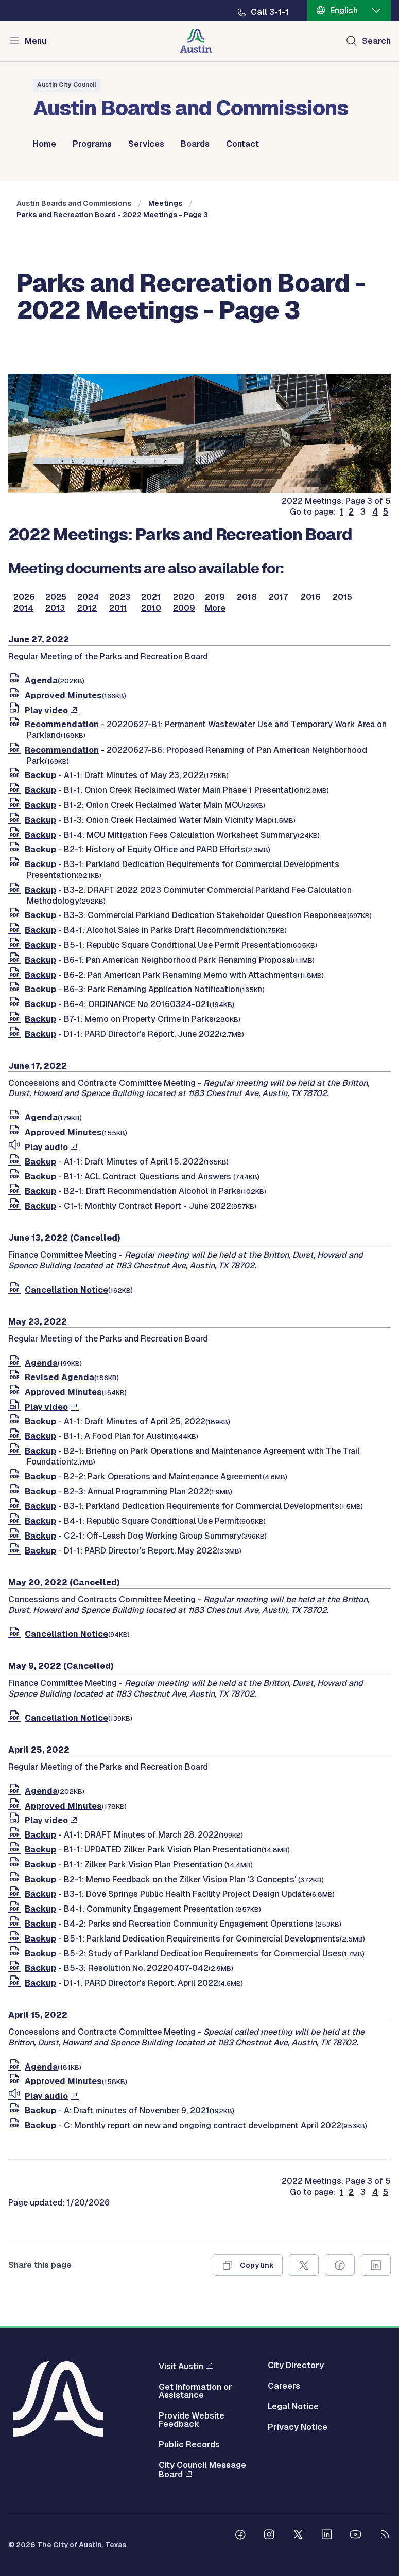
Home (44, 144)
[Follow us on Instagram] (269, 2536)
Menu (35, 41)
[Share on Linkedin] (376, 2265)
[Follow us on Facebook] (240, 2536)
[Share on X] (304, 2265)
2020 (184, 597)
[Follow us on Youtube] (356, 2536)
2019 (215, 597)
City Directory (296, 2365)
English (344, 10)
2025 (55, 597)
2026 (24, 597)
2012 (87, 608)
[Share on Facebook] (340, 2265)
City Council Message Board (202, 2470)
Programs (92, 144)
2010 (151, 608)
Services (146, 144)
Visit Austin (181, 2366)
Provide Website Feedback (191, 2420)
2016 (311, 597)
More (215, 608)
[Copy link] (248, 2265)
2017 (278, 597)
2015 (342, 597)
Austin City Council (66, 85)
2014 (23, 608)
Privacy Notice (297, 2427)
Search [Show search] (376, 41)
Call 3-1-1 (270, 12)
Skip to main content (41, 0)
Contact (242, 144)
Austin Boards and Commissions (73, 203)
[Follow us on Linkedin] (327, 2536)
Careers (284, 2386)
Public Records (189, 2445)
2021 (151, 597)
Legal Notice (293, 2407)
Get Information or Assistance (195, 2391)
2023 (119, 597)
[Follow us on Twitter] (298, 2536)
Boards (195, 144)
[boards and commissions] (199, 490)
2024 (88, 597)
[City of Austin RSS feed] (384, 2536)
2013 (55, 608)
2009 (184, 608)
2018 (247, 597)
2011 (118, 608)
